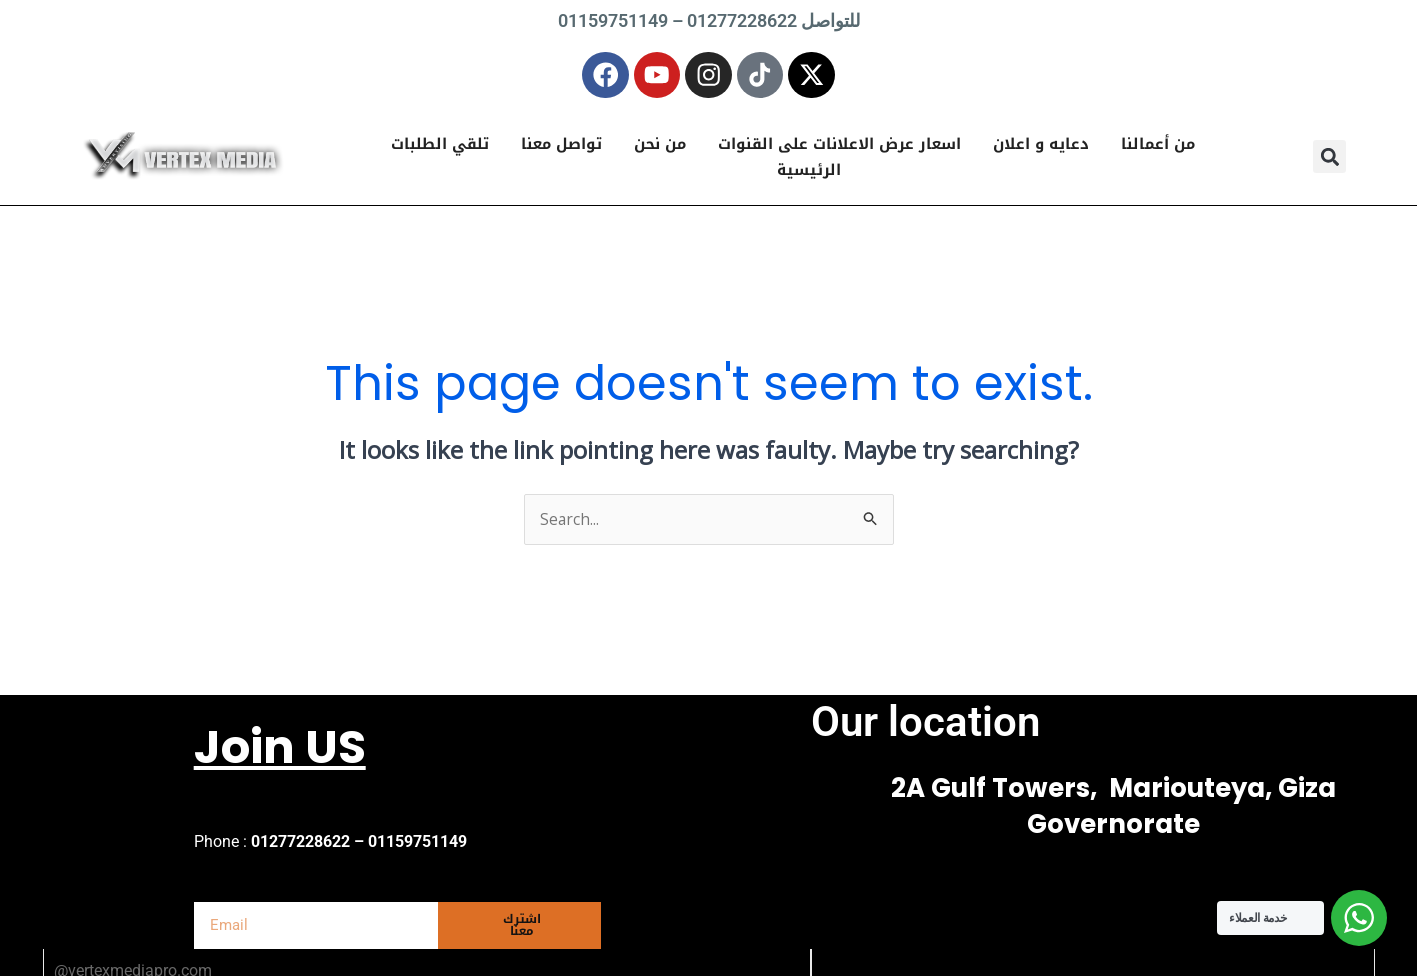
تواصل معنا (561, 151)
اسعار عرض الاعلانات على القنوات (839, 151)
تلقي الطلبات (440, 151)
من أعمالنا (1158, 151)
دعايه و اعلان (1041, 151)
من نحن (660, 151)
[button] (1329, 163)
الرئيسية (809, 177)
